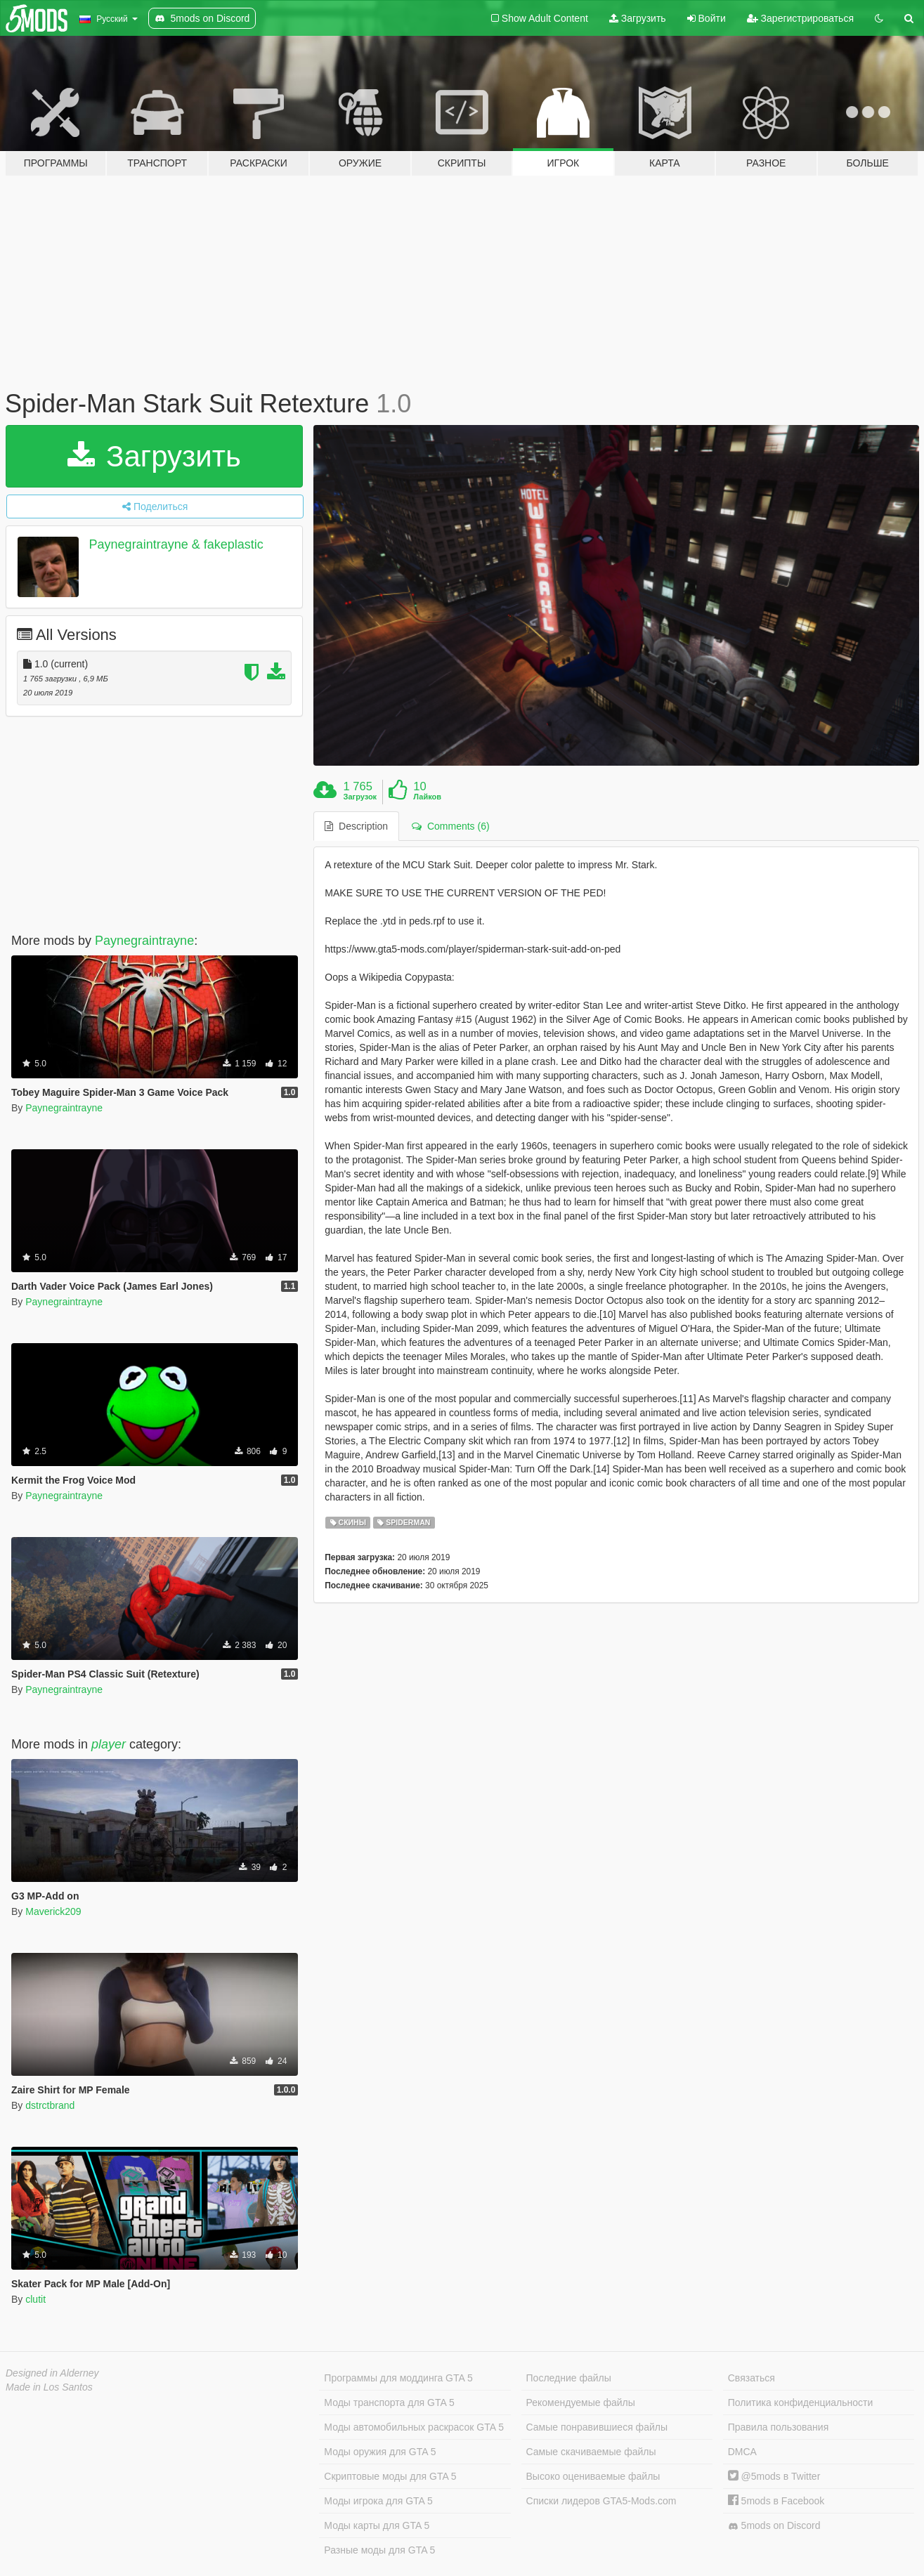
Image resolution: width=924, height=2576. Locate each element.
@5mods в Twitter (774, 2476)
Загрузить (637, 18)
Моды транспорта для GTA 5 (389, 2402)
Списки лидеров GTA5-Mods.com (601, 2500)
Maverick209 (53, 1911)
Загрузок (360, 796)
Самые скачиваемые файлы (591, 2451)
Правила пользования (778, 2427)
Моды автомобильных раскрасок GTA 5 (414, 2427)
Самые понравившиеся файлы (597, 2427)
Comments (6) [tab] (450, 826)
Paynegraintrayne (144, 941)
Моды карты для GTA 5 (376, 2525)
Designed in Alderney (52, 2373)
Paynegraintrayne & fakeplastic (176, 544)
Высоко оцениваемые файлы (593, 2476)
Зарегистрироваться (800, 18)
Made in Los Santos (49, 2387)
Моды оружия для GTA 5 (380, 2451)
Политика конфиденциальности (800, 2402)
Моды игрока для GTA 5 (378, 2500)
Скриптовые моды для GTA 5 (390, 2476)
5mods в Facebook (776, 2501)
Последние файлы (568, 2378)
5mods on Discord (774, 2526)
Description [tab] (356, 826)
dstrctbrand (49, 2105)
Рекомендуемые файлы (580, 2402)
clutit (35, 2299)
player (108, 1744)
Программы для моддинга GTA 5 (398, 2378)
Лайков (427, 796)
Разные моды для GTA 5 (379, 2550)
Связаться (751, 2378)
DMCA (742, 2451)
